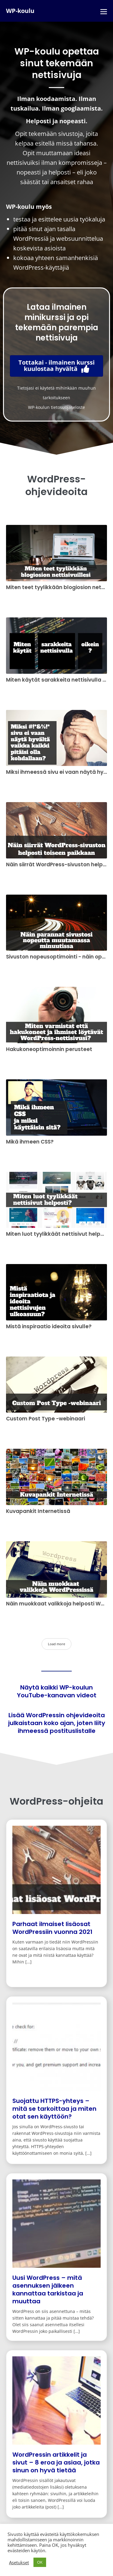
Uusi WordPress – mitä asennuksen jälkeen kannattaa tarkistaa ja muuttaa (47, 2289)
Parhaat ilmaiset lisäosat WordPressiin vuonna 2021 (52, 1928)
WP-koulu (20, 11)
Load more (56, 1644)
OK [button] (39, 2562)
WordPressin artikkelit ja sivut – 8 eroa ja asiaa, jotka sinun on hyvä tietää (56, 2462)
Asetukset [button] (19, 2562)
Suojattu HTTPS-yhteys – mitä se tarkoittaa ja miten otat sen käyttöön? (54, 2109)
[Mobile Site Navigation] (103, 11)
